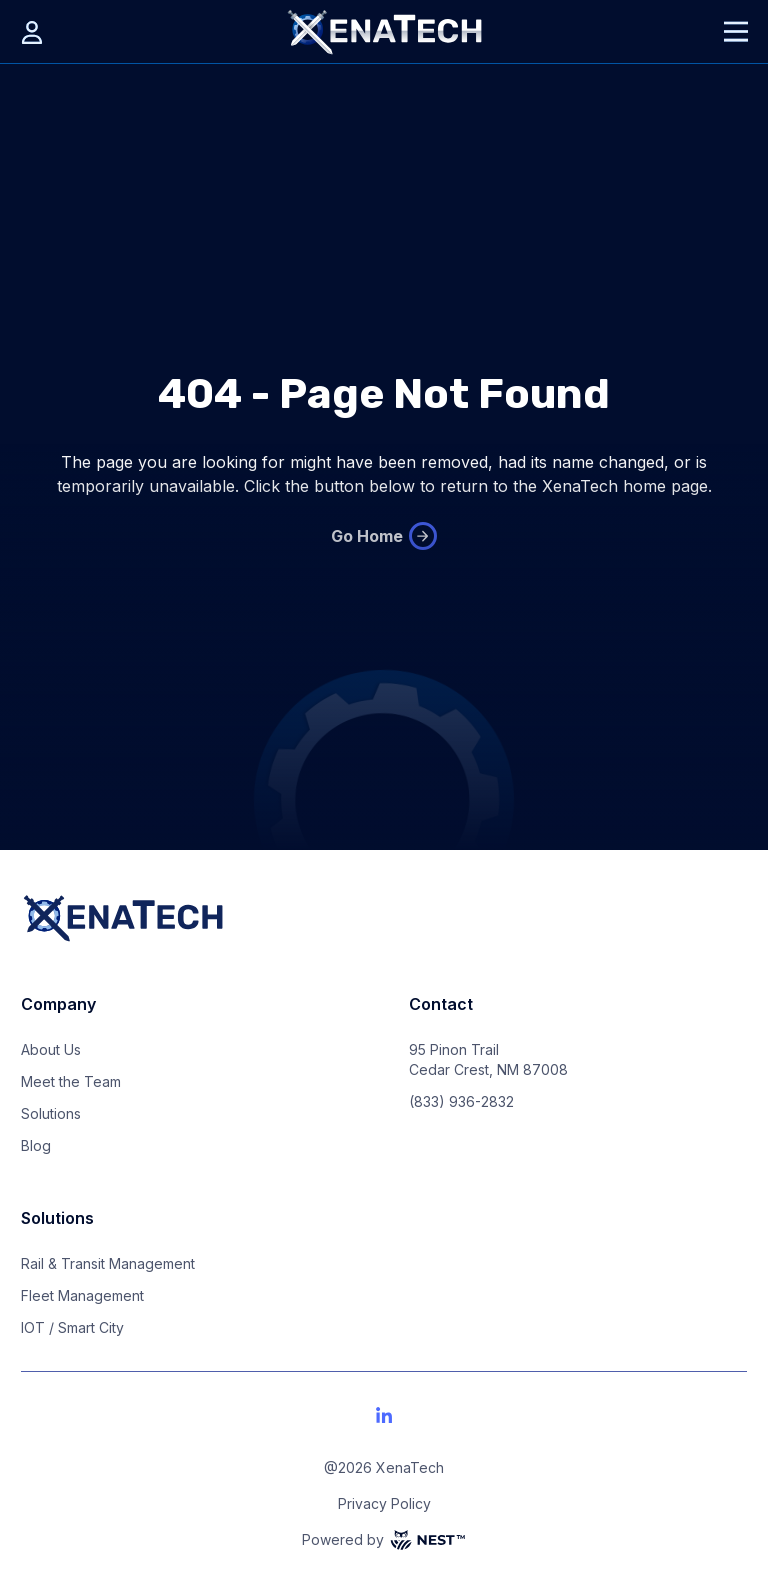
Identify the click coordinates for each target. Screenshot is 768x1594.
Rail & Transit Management (108, 1263)
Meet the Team (71, 1081)
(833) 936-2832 (461, 1101)
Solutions (51, 1113)
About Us (51, 1049)
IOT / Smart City (72, 1327)
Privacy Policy (384, 1503)
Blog (36, 1145)
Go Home (384, 536)
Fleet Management (82, 1295)
